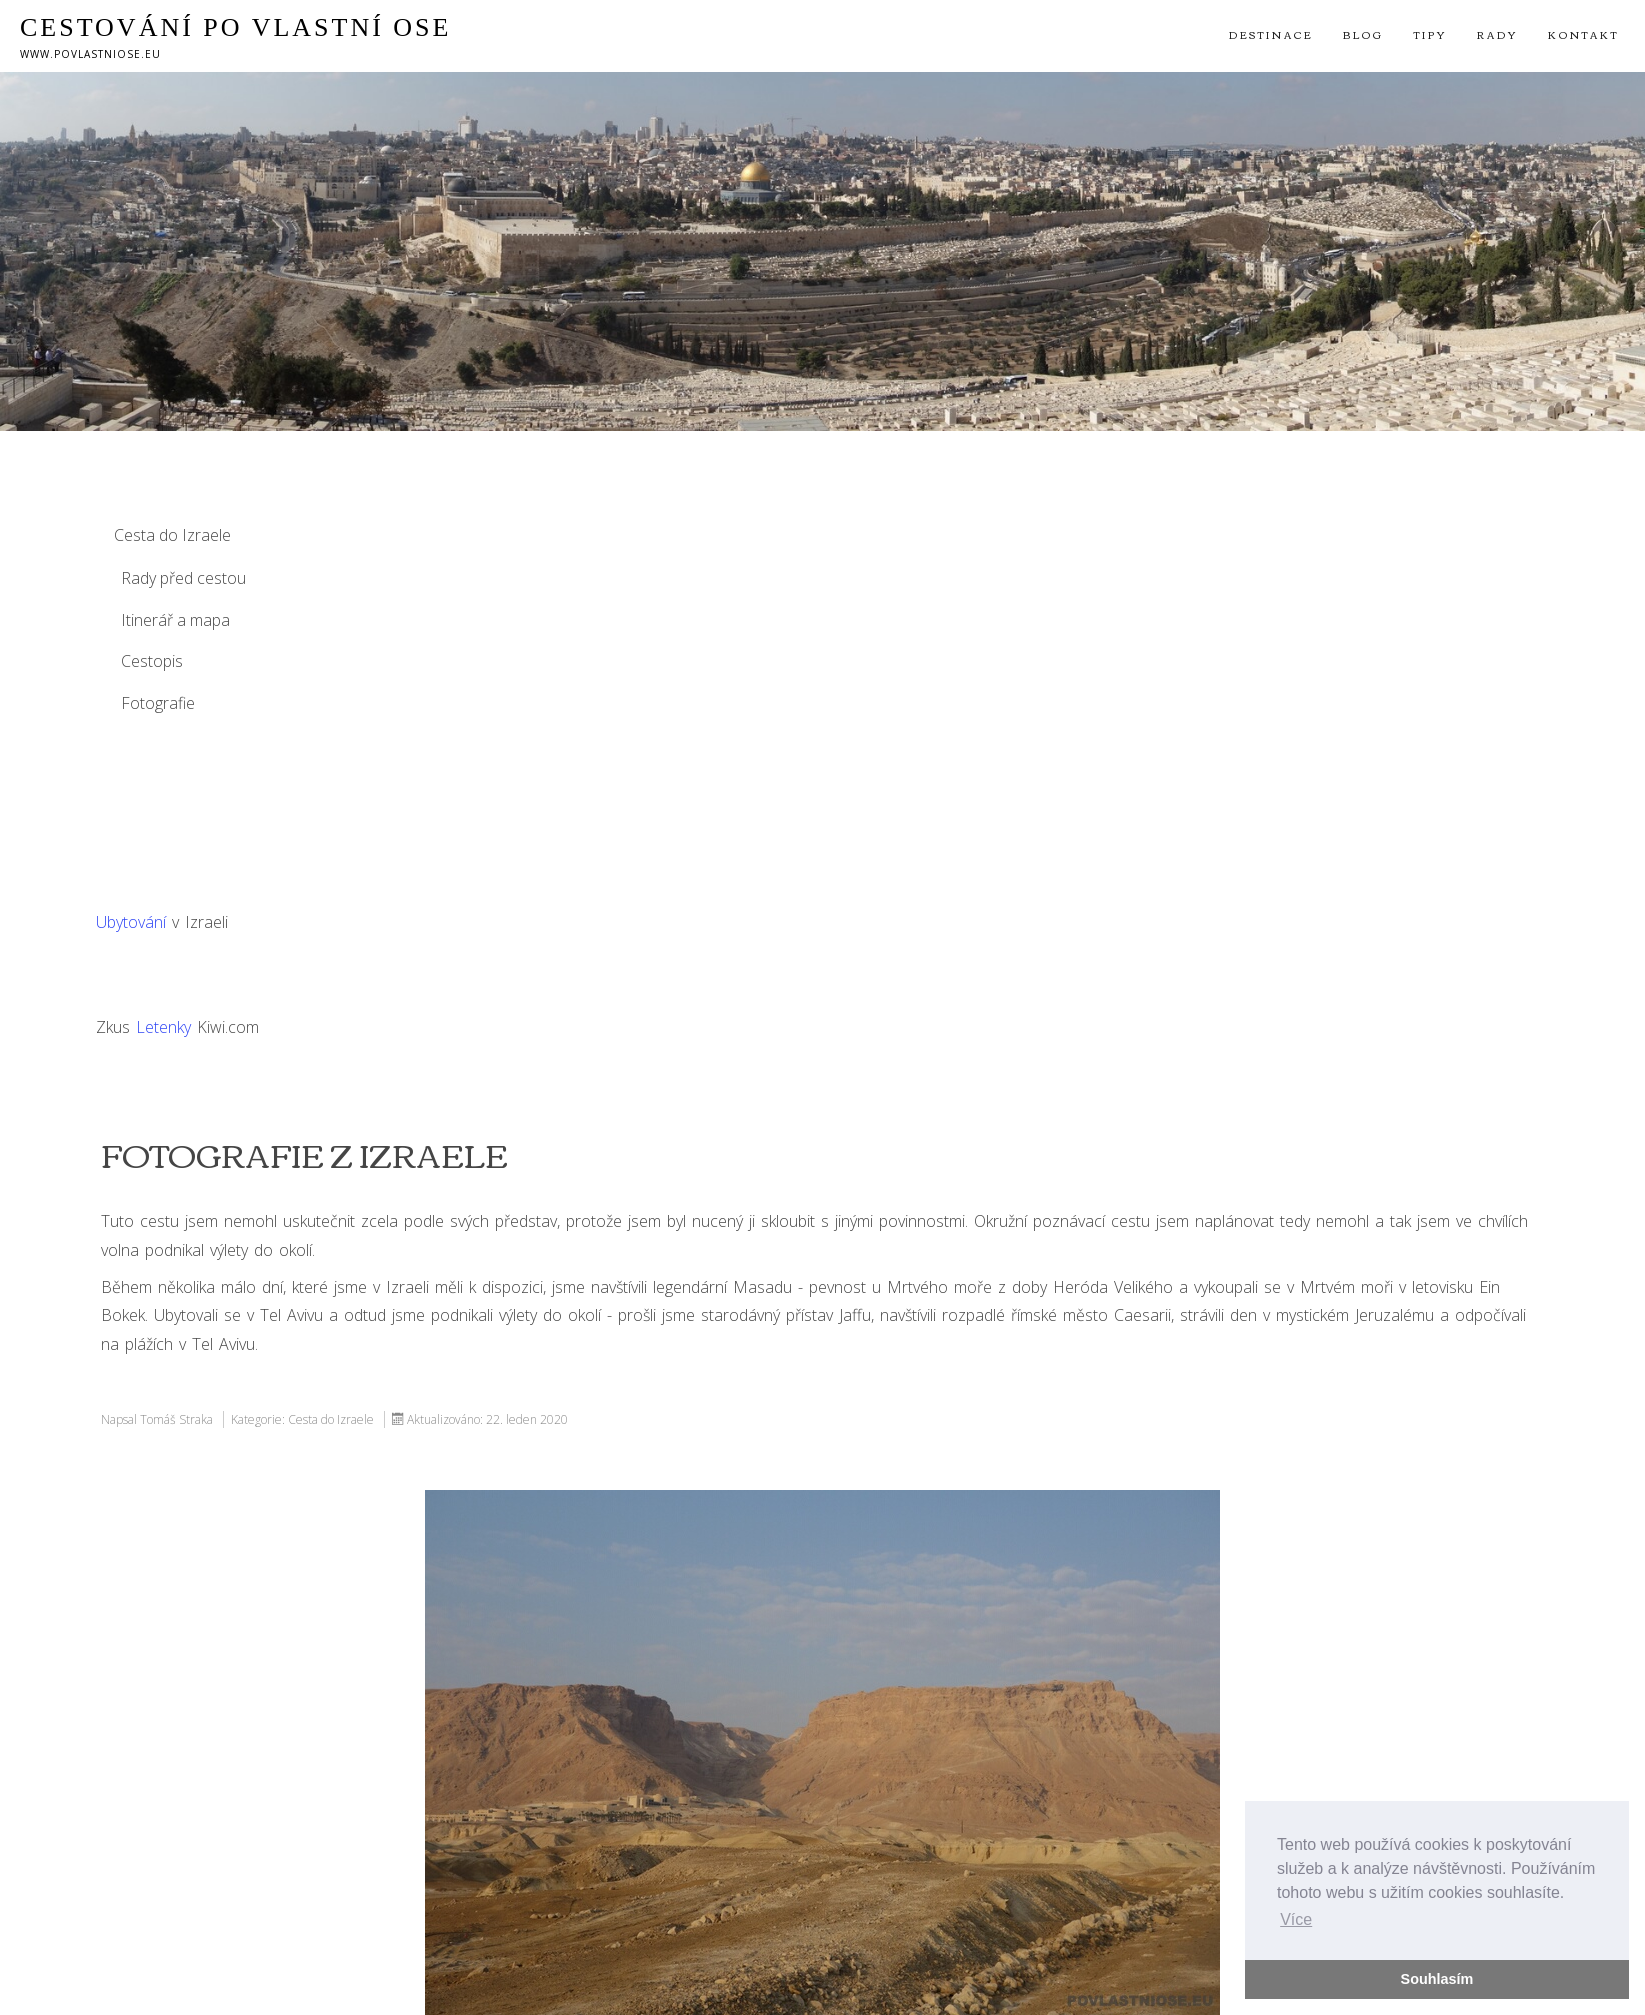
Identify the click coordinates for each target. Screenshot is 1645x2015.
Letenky (163, 1027)
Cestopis (152, 661)
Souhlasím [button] (1437, 1979)
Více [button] (1296, 1919)
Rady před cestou (183, 578)
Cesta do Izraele (172, 535)
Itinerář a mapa (175, 620)
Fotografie (158, 703)
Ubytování (131, 922)
